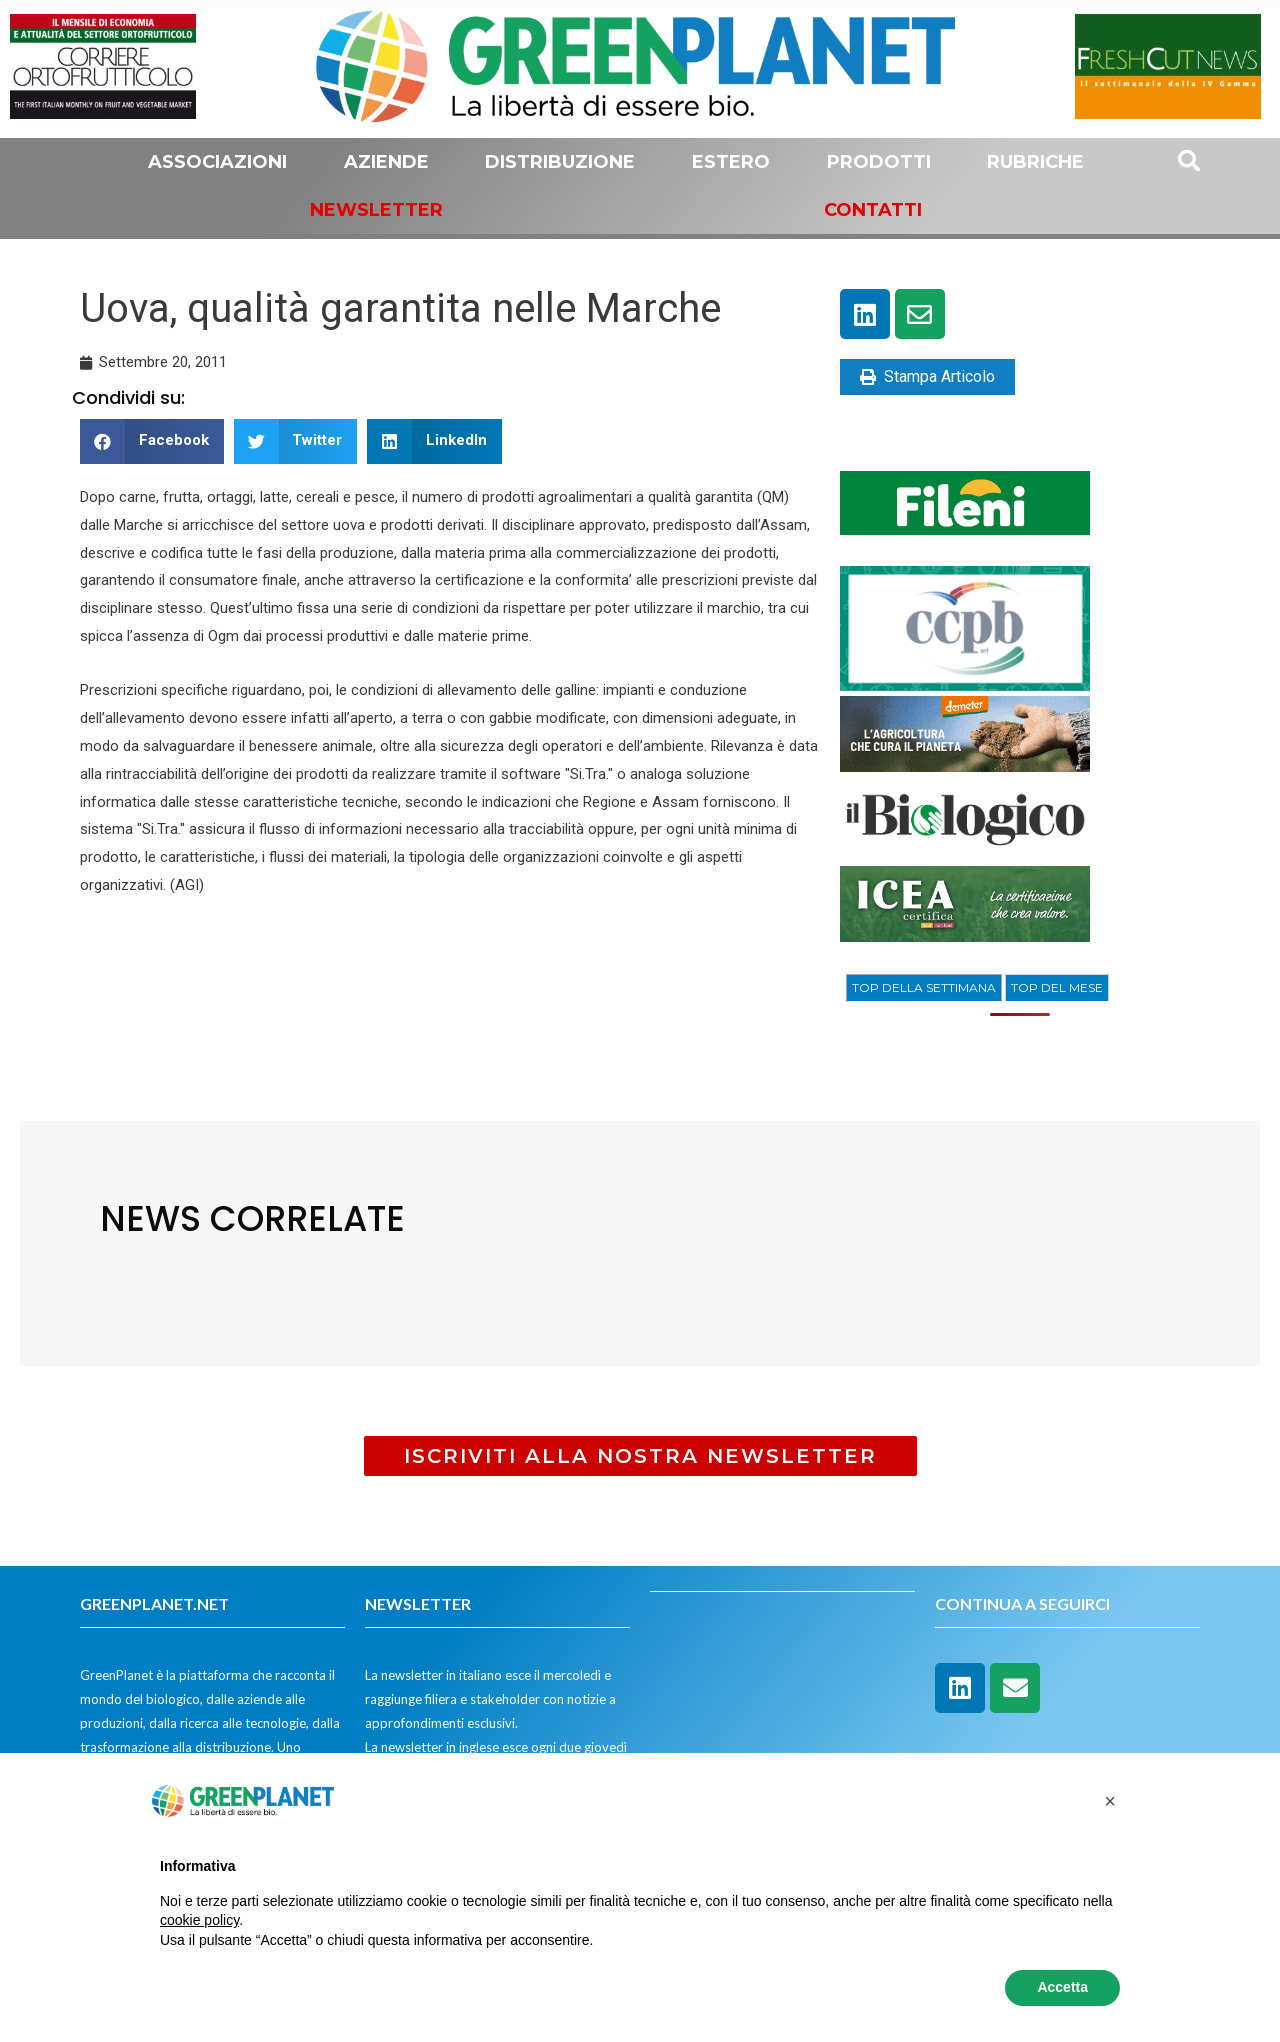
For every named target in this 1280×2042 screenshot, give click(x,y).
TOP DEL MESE (1057, 987)
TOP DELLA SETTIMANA (924, 987)
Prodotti (879, 162)
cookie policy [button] (199, 1920)
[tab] (924, 988)
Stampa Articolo (927, 376)
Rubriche (1035, 162)
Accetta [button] (1062, 1987)
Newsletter (376, 210)
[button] (152, 441)
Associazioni (217, 162)
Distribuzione (560, 162)
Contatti (873, 210)
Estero (731, 162)
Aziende (386, 162)
